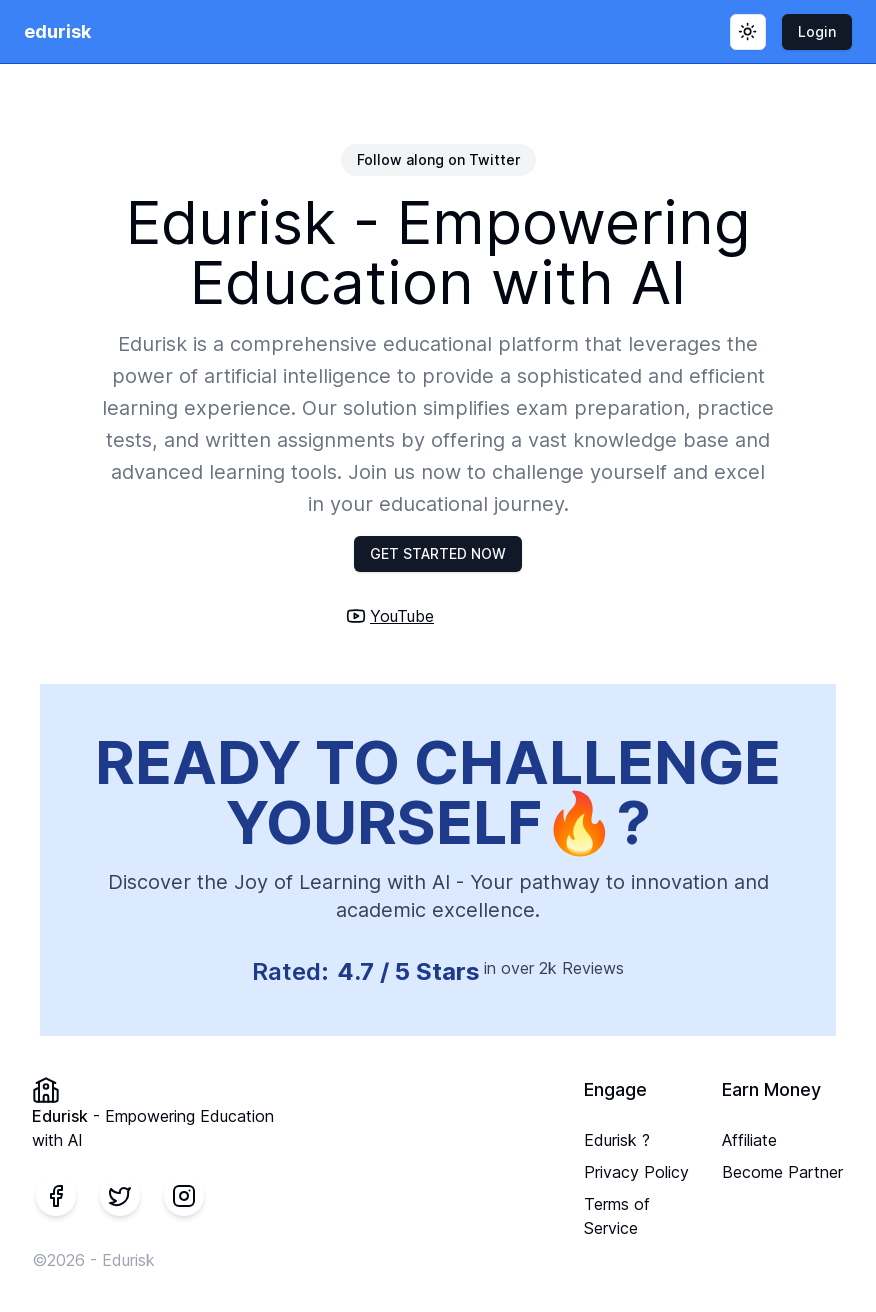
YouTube (402, 616)
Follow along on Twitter (438, 159)
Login (817, 31)
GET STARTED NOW (438, 553)
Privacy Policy (636, 1172)
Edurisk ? (617, 1140)
